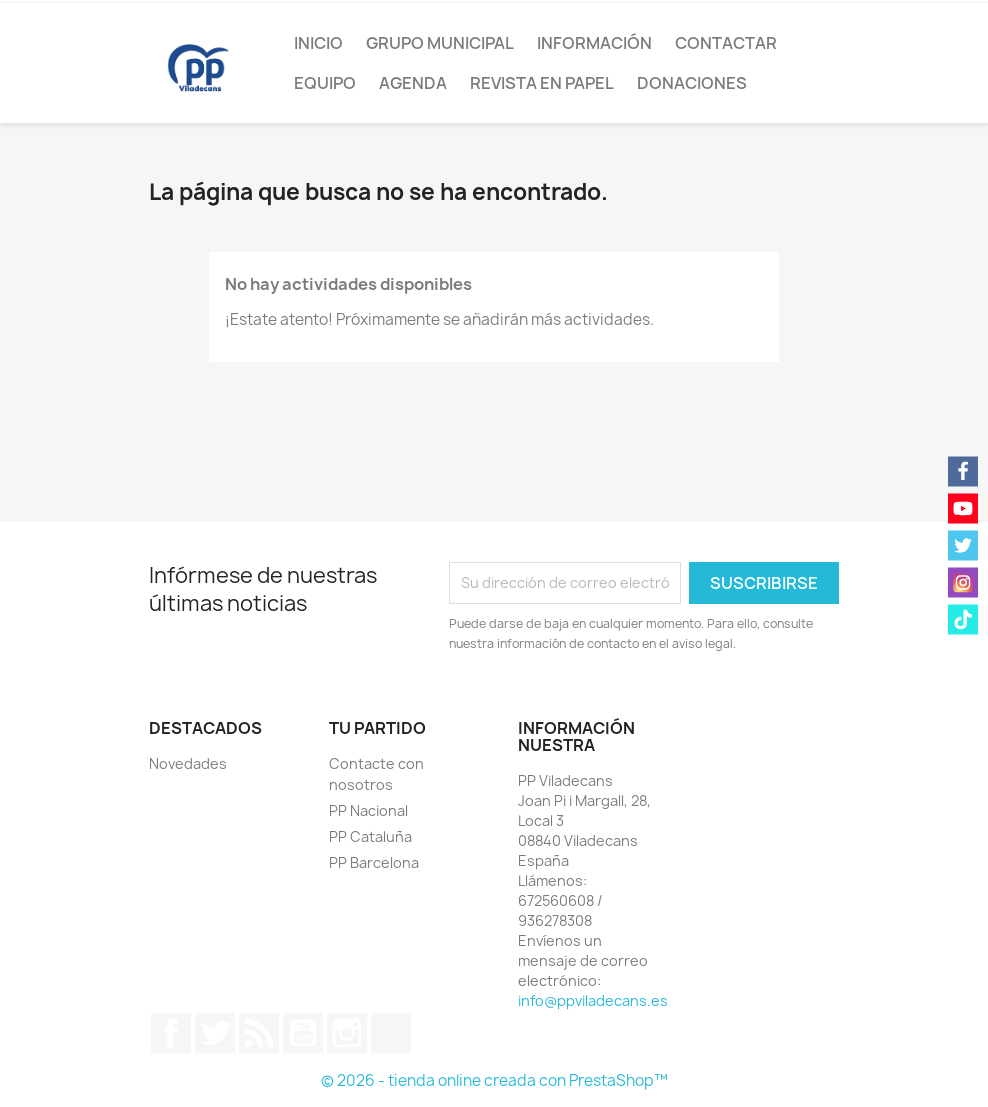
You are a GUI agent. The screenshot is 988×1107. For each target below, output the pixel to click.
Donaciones (692, 83)
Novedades (188, 763)
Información (594, 43)
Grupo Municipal (440, 43)
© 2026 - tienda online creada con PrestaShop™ (494, 1080)
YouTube (303, 1033)
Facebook (171, 1033)
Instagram (347, 1033)
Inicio (318, 43)
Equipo (325, 83)
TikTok (391, 1033)
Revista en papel (542, 83)
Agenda (413, 83)
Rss (259, 1033)
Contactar (726, 43)
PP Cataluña (370, 836)
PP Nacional (368, 810)
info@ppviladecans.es (593, 1000)
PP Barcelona (374, 862)
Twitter (215, 1033)
